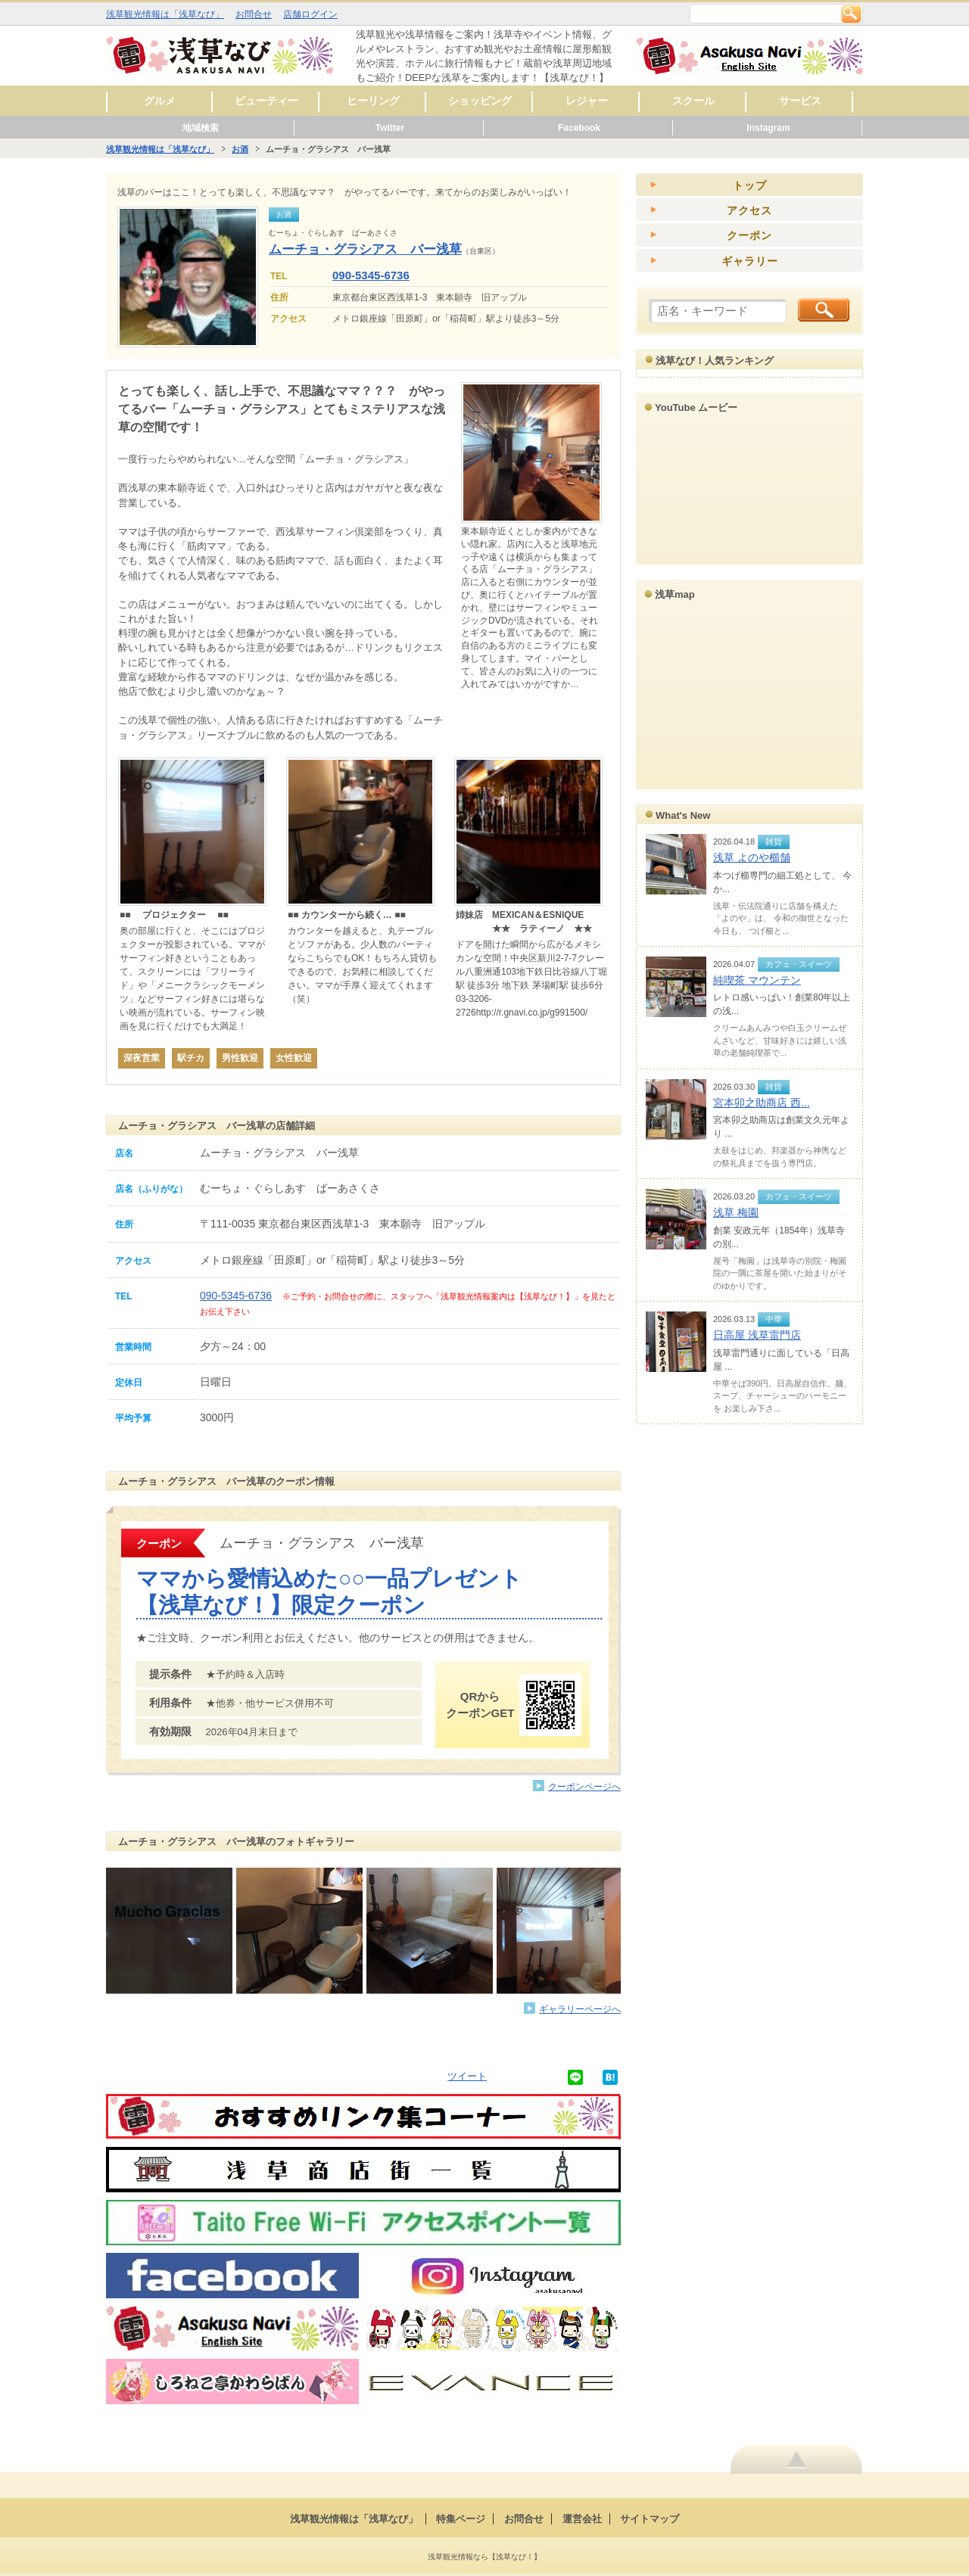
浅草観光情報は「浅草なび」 (165, 14)
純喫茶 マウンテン (757, 980)
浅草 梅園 (736, 1212)
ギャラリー (749, 261)
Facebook (579, 128)
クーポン (749, 235)
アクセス (749, 210)
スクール (693, 101)
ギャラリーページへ (580, 2009)
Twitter (389, 128)
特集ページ (460, 2519)
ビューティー (266, 101)
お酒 (240, 149)
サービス (800, 101)
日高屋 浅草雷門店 (757, 1335)
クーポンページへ (584, 1786)
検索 (851, 14)
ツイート (467, 2076)
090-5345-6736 (371, 275)
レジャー (587, 101)
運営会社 (582, 2519)
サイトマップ (649, 2519)
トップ (750, 185)
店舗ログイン (310, 14)
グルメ (160, 101)
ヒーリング (373, 101)
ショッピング (480, 101)
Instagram (768, 128)
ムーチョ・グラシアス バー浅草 (365, 249)
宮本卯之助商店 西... (761, 1103)
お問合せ (253, 14)
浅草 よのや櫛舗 (751, 857)
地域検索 (200, 128)
